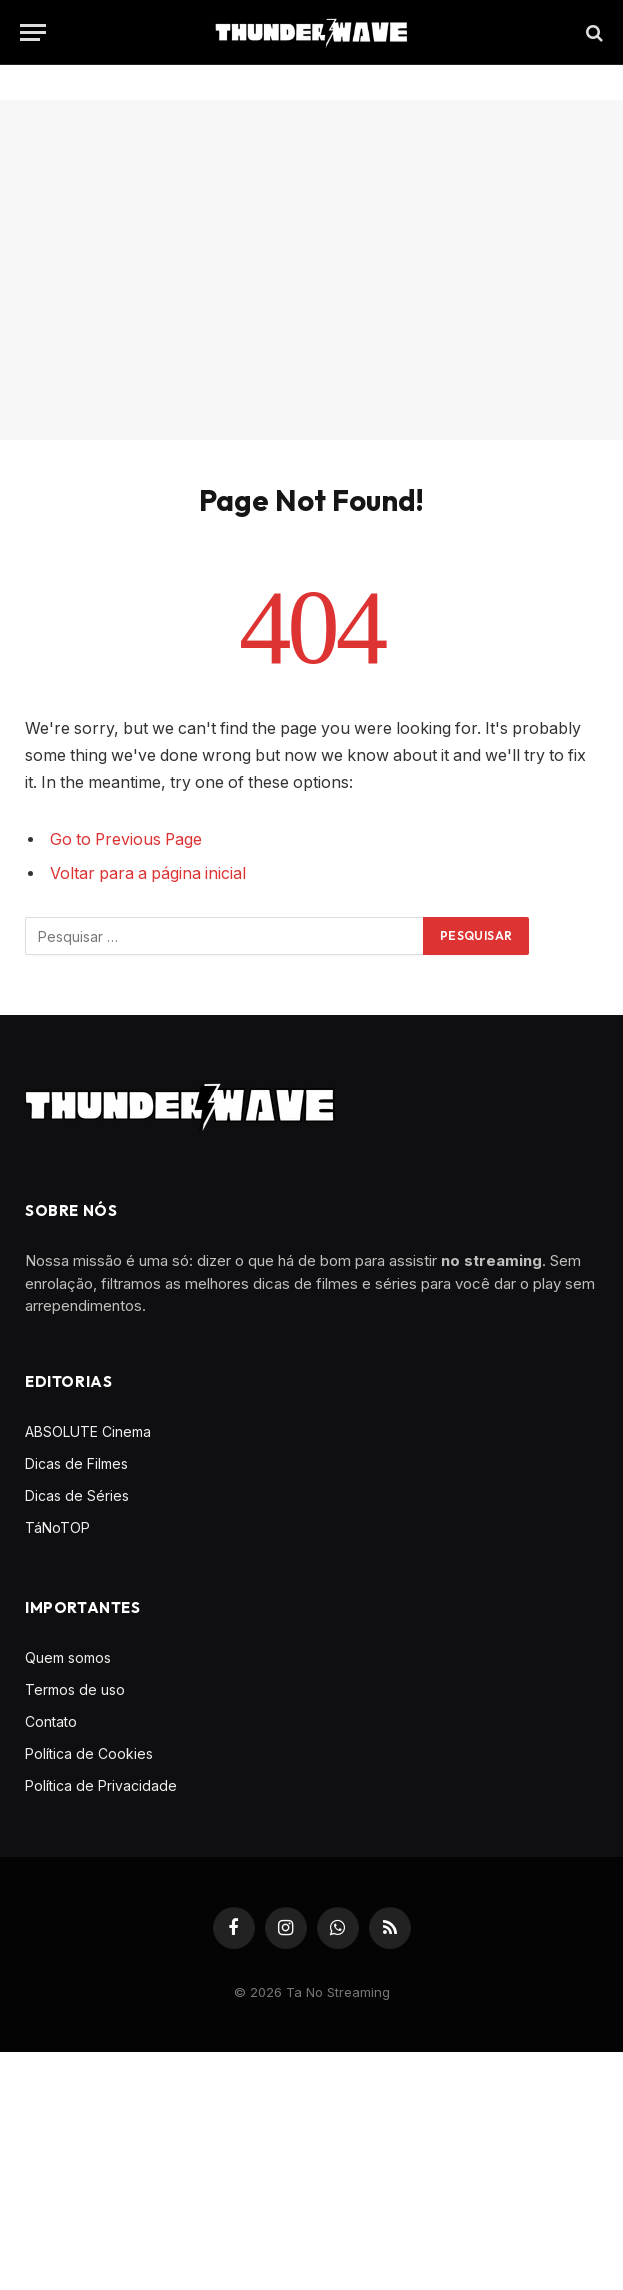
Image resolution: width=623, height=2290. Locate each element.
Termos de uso (75, 1689)
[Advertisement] (311, 270)
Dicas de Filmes (76, 1463)
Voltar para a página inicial (148, 873)
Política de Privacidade (101, 1785)
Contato (51, 1721)
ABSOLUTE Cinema (88, 1431)
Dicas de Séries (77, 1495)
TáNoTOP (57, 1527)
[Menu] (33, 32)
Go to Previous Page (126, 839)
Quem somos (68, 1657)
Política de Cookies (89, 1753)
